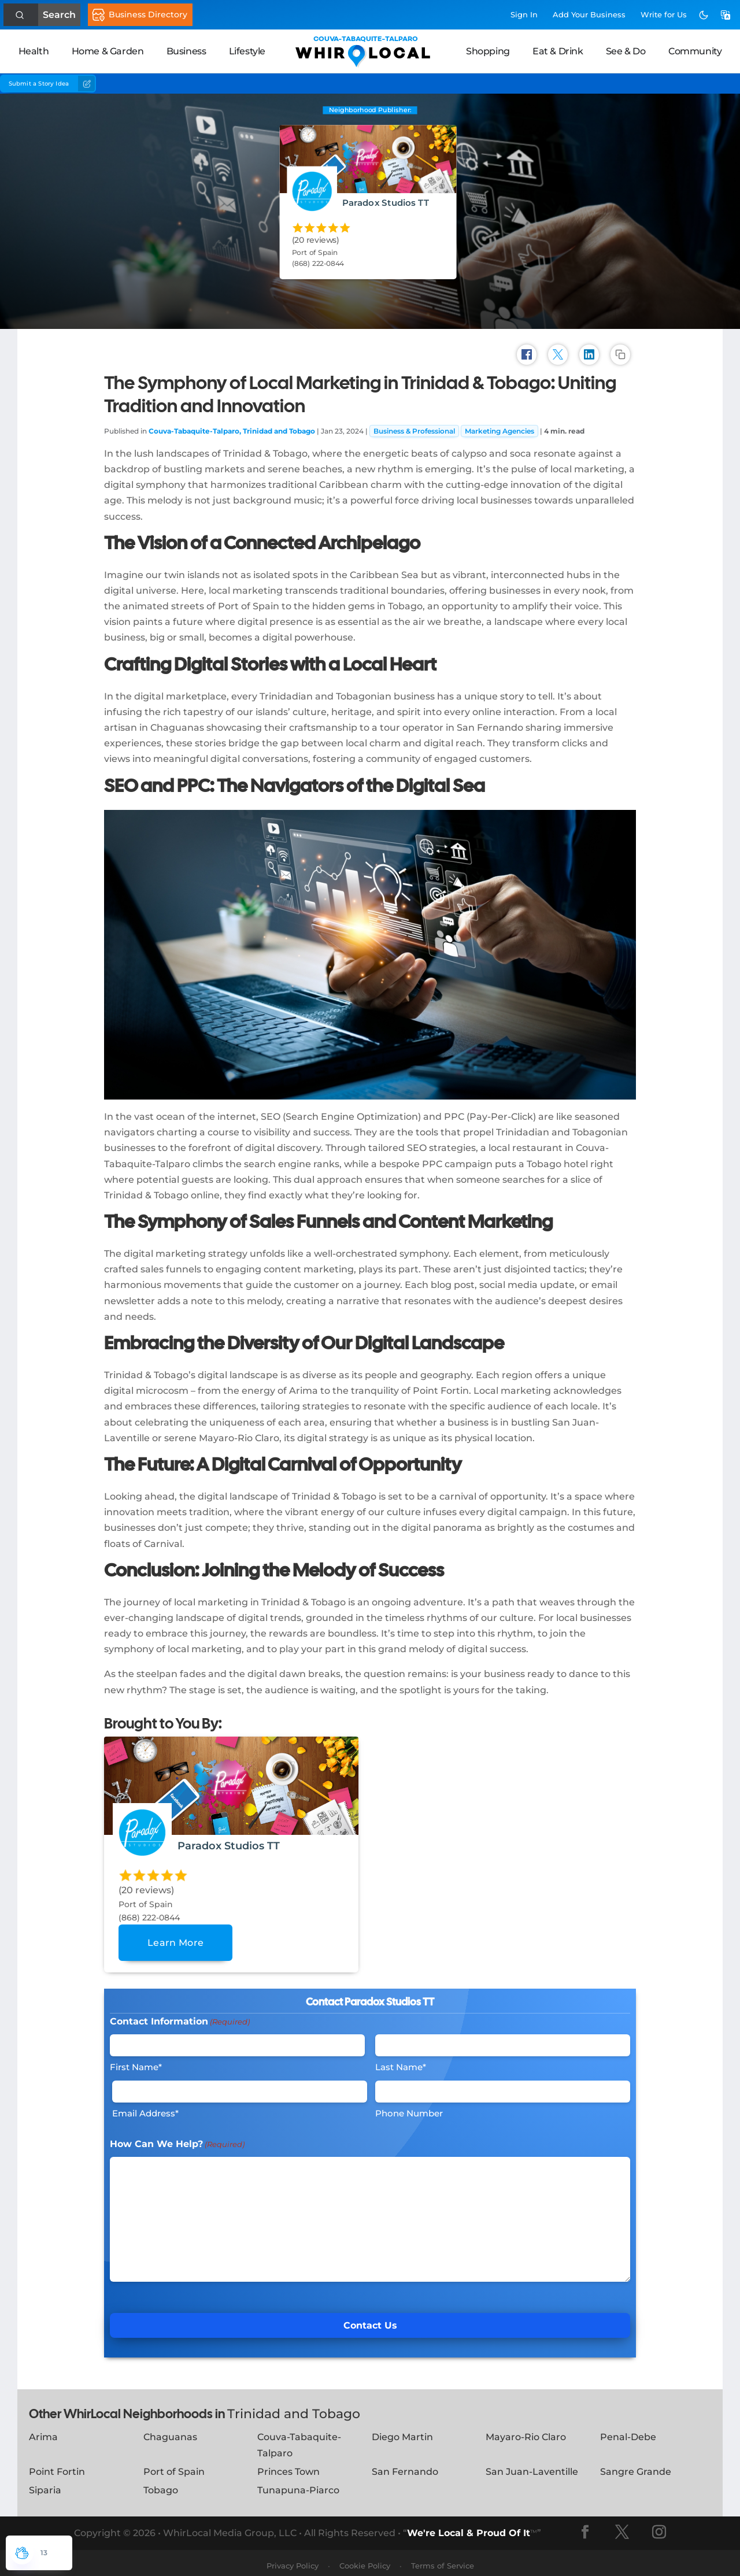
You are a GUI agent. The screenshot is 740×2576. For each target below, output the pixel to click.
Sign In (524, 14)
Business (186, 51)
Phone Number (409, 2107)
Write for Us (664, 14)
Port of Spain (174, 2465)
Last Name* (400, 2061)
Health (33, 51)
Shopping (488, 51)
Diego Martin (402, 2431)
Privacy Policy (293, 2559)
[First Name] (237, 2040)
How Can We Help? (177, 2138)
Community (695, 51)
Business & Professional (414, 425)
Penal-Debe (628, 2431)
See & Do (626, 51)
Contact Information (180, 2016)
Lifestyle (247, 51)
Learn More (175, 1936)
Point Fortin (57, 2465)
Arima (43, 2431)
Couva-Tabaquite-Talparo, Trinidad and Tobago (232, 425)
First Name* (136, 2061)
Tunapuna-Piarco (298, 2484)
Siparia (45, 2484)
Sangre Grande (635, 2465)
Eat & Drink (557, 51)
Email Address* (145, 2107)
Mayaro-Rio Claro (526, 2431)
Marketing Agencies (499, 425)
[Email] (239, 2086)
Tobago (160, 2484)
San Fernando (405, 2465)
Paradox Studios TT (385, 202)
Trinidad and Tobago (293, 2408)
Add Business (589, 14)
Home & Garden (108, 51)
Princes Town (288, 2465)
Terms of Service (442, 2559)
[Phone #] (502, 2086)
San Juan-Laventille (532, 2465)
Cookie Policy (364, 2559)
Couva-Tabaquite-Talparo (299, 2439)
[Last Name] (502, 2040)
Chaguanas (170, 2431)
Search (55, 14)
